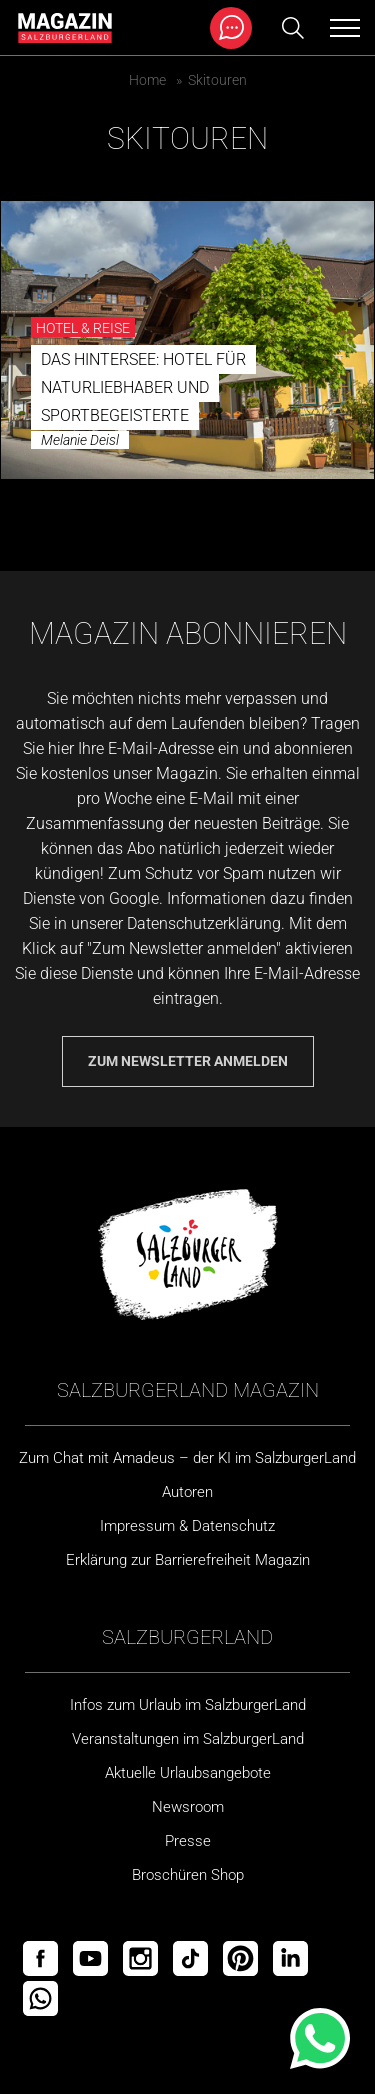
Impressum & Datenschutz (187, 1526)
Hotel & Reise (83, 328)
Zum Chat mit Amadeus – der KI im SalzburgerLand (187, 1458)
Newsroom (188, 1807)
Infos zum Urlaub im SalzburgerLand (188, 1705)
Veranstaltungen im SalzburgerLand (188, 1739)
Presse (188, 1841)
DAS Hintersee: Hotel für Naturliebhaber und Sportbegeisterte (143, 387)
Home (147, 80)
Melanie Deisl (80, 440)
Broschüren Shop (188, 1875)
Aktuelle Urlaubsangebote (188, 1773)
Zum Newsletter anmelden (188, 1061)
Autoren (187, 1492)
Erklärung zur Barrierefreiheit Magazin (188, 1560)
